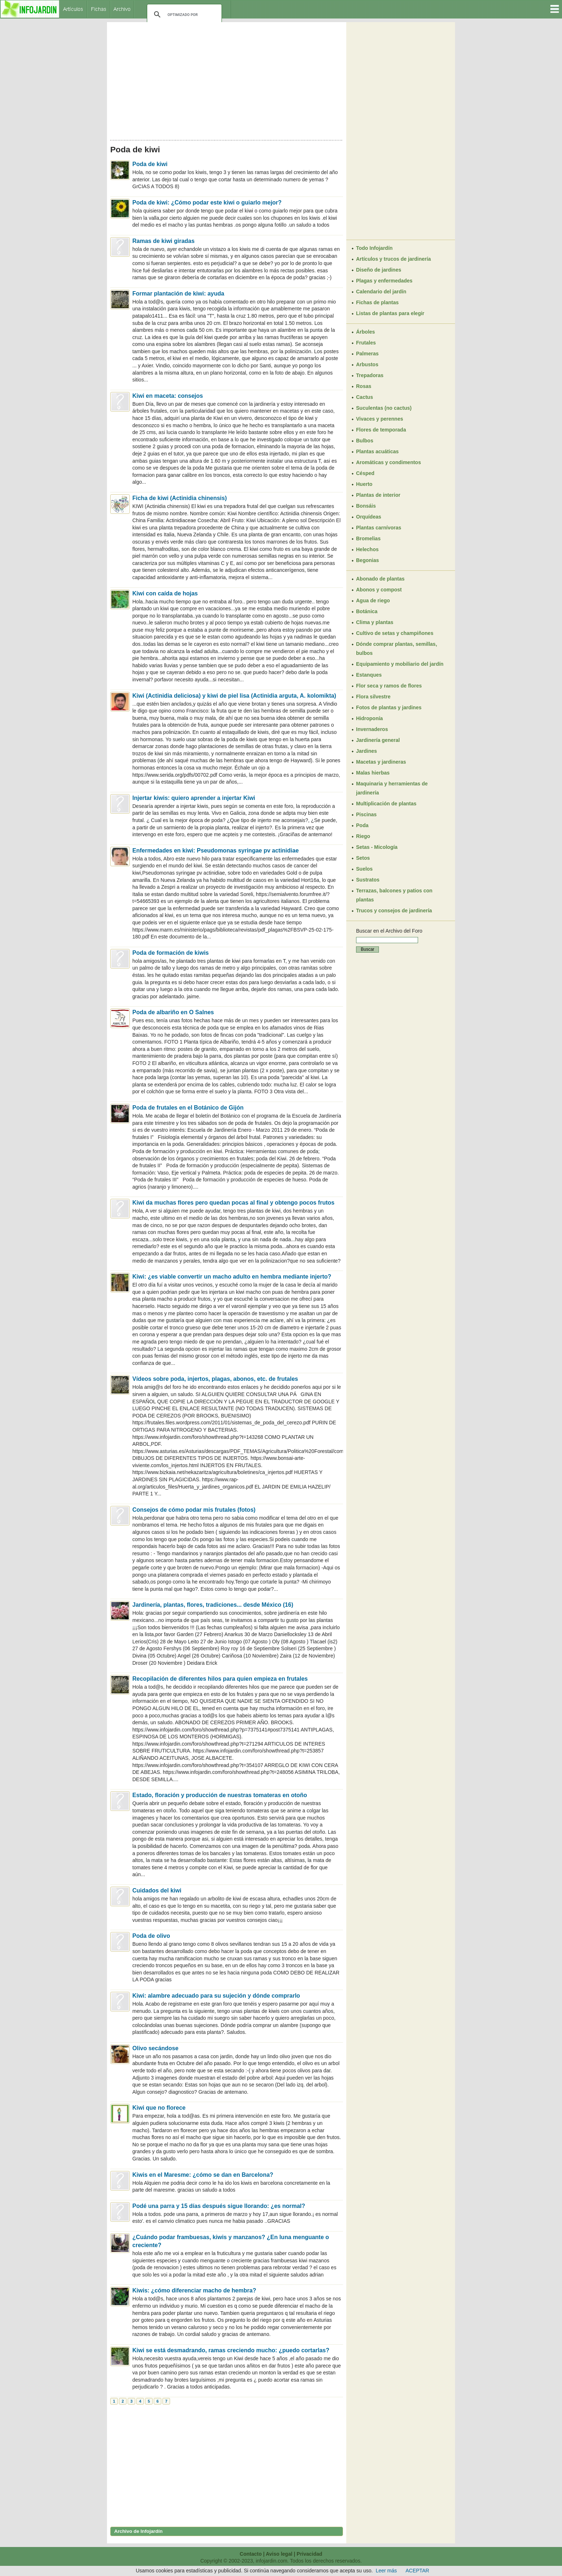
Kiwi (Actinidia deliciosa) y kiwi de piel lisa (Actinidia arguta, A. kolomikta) (234, 696)
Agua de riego (373, 600)
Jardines (366, 751)
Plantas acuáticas (377, 451)
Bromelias (368, 538)
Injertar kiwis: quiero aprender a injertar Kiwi (193, 798)
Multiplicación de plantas (386, 803)
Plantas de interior (378, 495)
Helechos (367, 549)
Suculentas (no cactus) (384, 408)
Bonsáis (366, 506)
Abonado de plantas (380, 579)
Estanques (369, 675)
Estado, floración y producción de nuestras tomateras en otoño (219, 1795)
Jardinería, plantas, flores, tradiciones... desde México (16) (212, 1605)
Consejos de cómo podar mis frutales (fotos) (194, 1510)
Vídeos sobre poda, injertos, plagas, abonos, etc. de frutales (215, 1379)
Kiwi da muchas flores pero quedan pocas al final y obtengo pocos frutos (233, 1203)
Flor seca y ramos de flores (389, 686)
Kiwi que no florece (159, 2108)
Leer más (386, 2570)
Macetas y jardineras (381, 762)
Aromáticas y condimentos (388, 462)
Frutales (366, 343)
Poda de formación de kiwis (170, 953)
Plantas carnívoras (378, 528)
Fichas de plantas (377, 302)
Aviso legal (279, 2554)
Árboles (365, 332)
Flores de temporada (381, 430)
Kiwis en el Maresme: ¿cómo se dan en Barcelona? (202, 2175)
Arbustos (367, 364)
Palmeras (367, 353)
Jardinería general (378, 740)
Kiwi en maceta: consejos (167, 396)
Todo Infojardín (374, 248)
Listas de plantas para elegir (390, 313)
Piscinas (366, 814)
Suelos (364, 869)
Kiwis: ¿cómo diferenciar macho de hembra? (194, 2290)
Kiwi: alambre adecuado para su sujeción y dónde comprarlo (216, 1996)
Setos (363, 858)
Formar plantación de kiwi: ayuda (178, 293)
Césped (365, 473)
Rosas (363, 386)
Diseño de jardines (378, 270)
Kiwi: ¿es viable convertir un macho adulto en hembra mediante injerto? (231, 1276)
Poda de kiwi (150, 164)
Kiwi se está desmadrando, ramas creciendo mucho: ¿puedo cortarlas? (230, 2350)
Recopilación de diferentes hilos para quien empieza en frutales (220, 1679)
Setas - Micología (376, 847)
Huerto (364, 484)
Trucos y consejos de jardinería (394, 910)
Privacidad (309, 2554)
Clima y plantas (374, 622)
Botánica (366, 611)
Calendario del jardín (381, 291)
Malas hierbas (373, 773)
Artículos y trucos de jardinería (393, 259)
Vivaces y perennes (379, 419)
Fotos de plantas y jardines (389, 707)
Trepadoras (369, 375)
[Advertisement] (226, 79)
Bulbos (364, 440)
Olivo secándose (155, 2048)
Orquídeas (368, 517)
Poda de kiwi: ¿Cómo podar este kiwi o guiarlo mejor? (207, 202)
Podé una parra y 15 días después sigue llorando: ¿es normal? (218, 2206)
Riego (363, 836)
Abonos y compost (379, 590)
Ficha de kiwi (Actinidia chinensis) (179, 498)
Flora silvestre (373, 696)
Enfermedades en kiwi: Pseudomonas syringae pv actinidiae (215, 850)
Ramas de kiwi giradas (163, 241)
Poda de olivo (151, 1936)
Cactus (364, 397)
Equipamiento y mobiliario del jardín (399, 664)
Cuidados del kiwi (156, 1890)
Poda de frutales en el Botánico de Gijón (188, 1108)
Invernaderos (372, 729)
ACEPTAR (417, 2570)
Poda (362, 825)
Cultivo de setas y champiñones (394, 633)
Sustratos (368, 880)
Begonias (367, 560)
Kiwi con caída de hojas (165, 593)
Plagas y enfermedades (384, 281)
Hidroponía (369, 718)
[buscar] (183, 14)
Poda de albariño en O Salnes (173, 1012)
